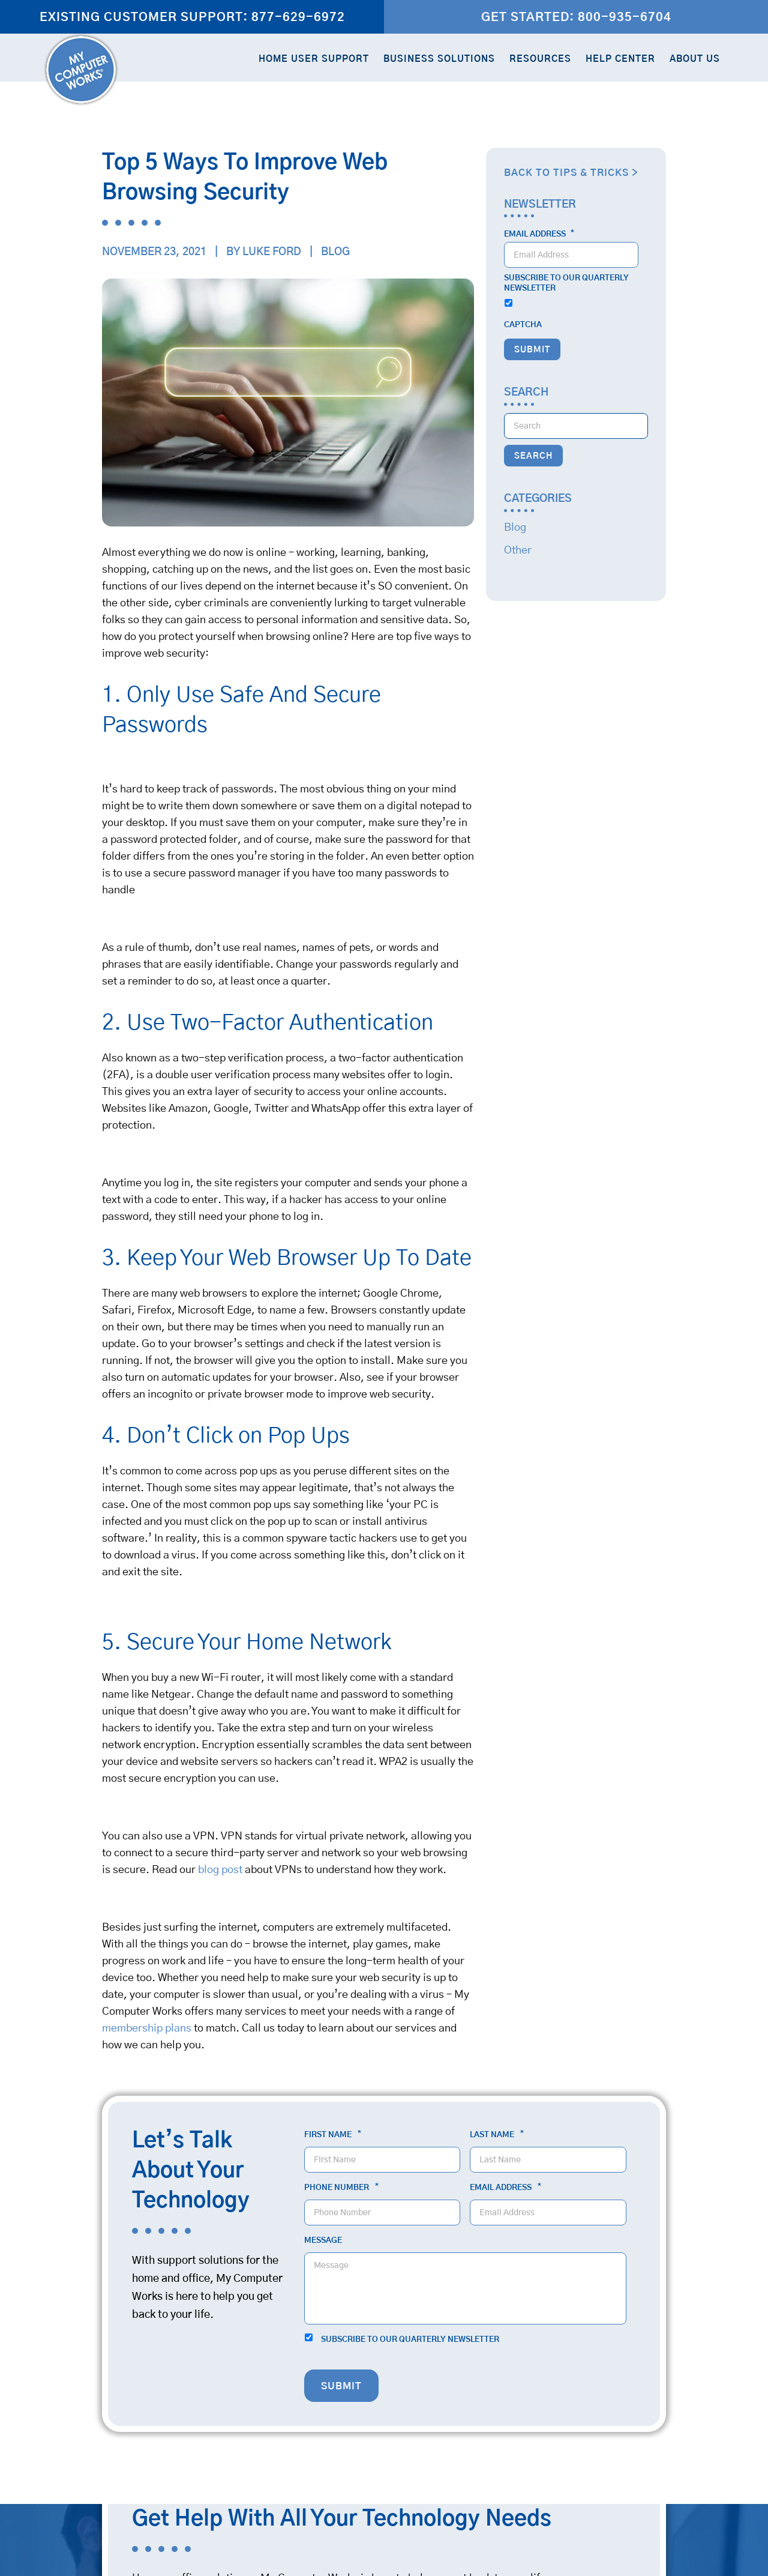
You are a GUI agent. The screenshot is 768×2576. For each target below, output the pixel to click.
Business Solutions (439, 59)
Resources (540, 59)
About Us (695, 59)
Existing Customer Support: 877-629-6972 (192, 17)
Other (518, 550)
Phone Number (341, 2187)
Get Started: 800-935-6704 (576, 17)
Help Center (620, 59)
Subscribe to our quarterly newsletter (566, 283)
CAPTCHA (523, 325)
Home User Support (314, 59)
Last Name (497, 2135)
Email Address (539, 234)
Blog (335, 252)
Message (323, 2241)
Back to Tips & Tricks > (571, 173)
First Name (332, 2135)
